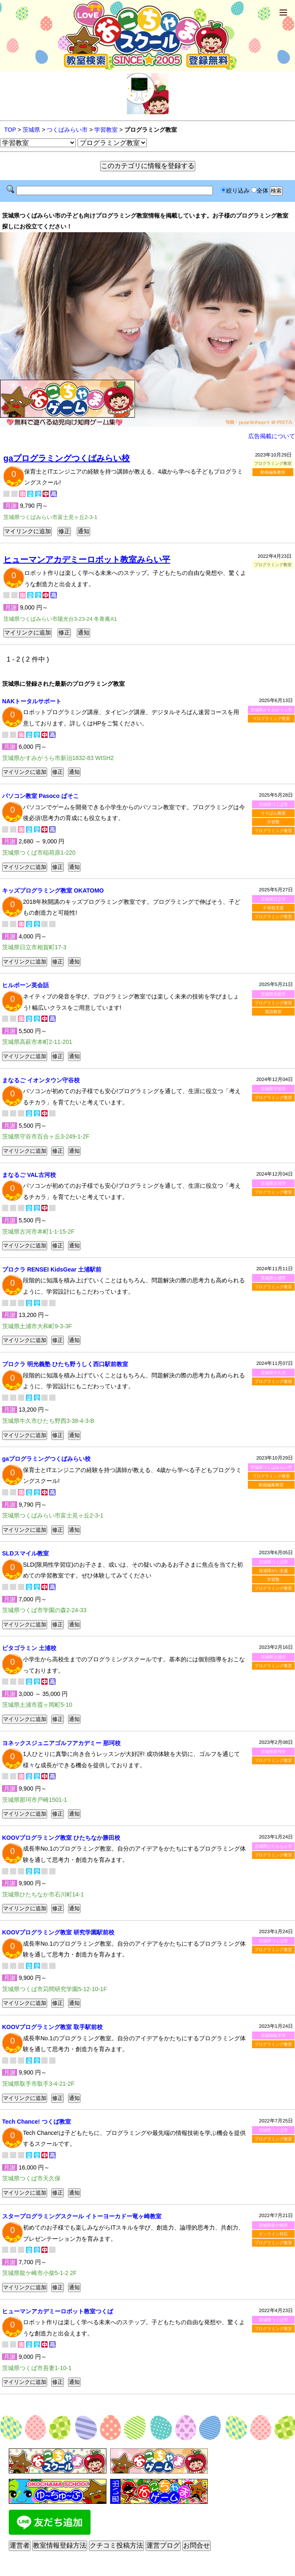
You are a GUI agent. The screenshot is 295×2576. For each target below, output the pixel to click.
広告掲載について (271, 436)
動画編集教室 (272, 472)
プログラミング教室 (271, 718)
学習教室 (106, 129)
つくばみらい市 (67, 129)
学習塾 (273, 822)
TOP (10, 129)
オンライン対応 (273, 2234)
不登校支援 (273, 907)
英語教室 (273, 1011)
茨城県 (31, 129)
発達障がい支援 (273, 1570)
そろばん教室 (273, 813)
